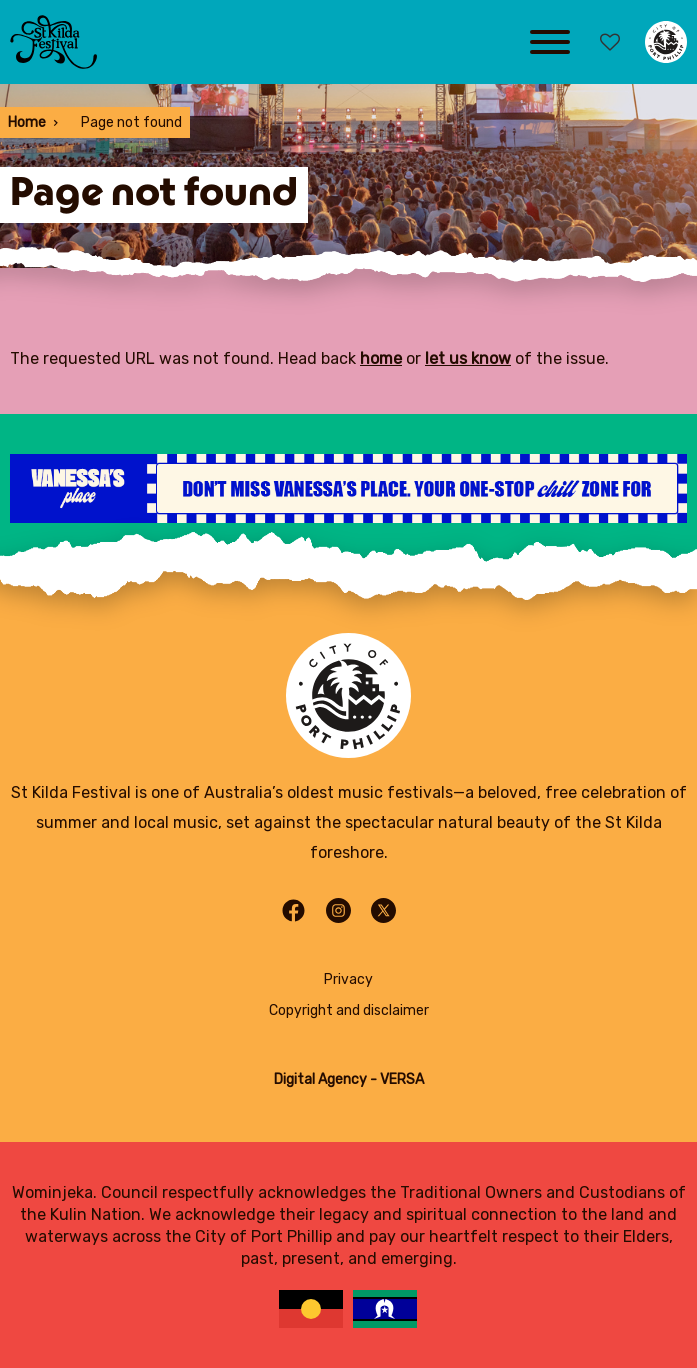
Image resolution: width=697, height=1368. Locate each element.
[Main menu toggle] (550, 42)
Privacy (348, 979)
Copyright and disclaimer (349, 1010)
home (381, 358)
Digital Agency (320, 1079)
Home (27, 122)
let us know (468, 358)
